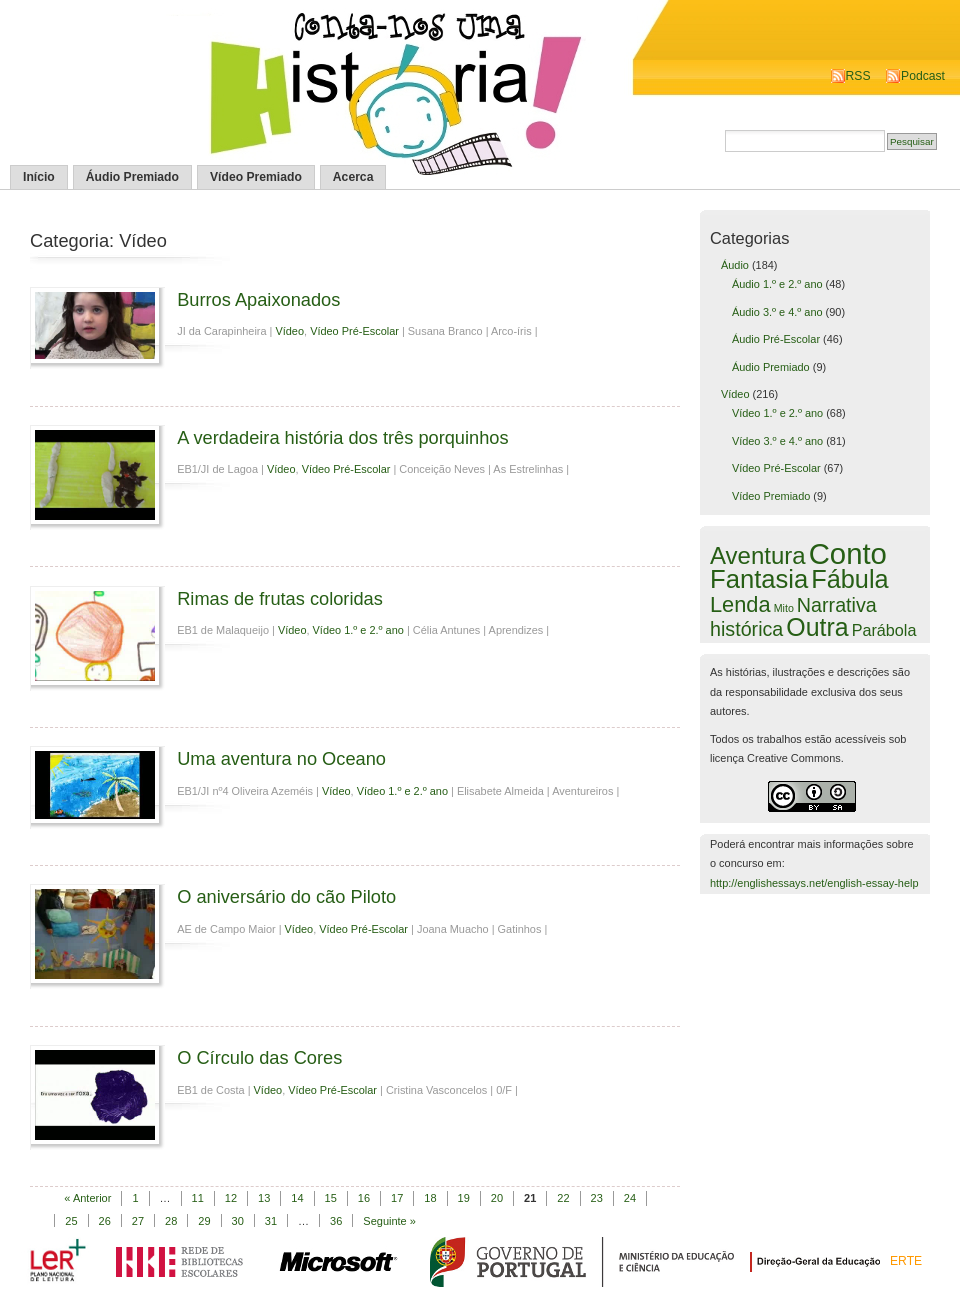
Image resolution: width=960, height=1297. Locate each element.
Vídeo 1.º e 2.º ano (358, 630)
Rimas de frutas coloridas (280, 598)
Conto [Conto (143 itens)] (848, 553)
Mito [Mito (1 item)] (784, 608)
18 (430, 1198)
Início (39, 177)
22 (563, 1198)
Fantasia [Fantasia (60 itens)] (759, 579)
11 (198, 1198)
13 (264, 1198)
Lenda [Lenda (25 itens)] (740, 604)
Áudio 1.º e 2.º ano (777, 284)
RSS (858, 76)
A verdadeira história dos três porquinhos (342, 437)
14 (297, 1198)
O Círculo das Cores (259, 1057)
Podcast (923, 76)
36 (336, 1221)
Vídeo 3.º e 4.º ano (777, 441)
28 (171, 1221)
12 (231, 1198)
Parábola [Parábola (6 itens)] (884, 630)
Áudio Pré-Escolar (776, 339)
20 (497, 1198)
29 (204, 1221)
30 (238, 1221)
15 (331, 1198)
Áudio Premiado (132, 177)
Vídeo (289, 331)
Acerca (353, 177)
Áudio (735, 265)
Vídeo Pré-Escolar (354, 331)
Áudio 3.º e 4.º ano (777, 312)
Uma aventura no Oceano (281, 758)
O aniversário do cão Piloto (286, 896)
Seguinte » (389, 1221)
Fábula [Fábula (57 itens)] (849, 579)
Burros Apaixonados (258, 299)
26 (105, 1221)
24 (630, 1198)
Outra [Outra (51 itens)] (817, 627)
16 (364, 1198)
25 (71, 1221)
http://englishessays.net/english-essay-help (814, 883)
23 (597, 1198)
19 (464, 1198)
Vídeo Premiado (256, 177)
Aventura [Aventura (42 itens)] (758, 555)
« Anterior (87, 1198)
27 (138, 1221)
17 (397, 1198)
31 (271, 1221)
